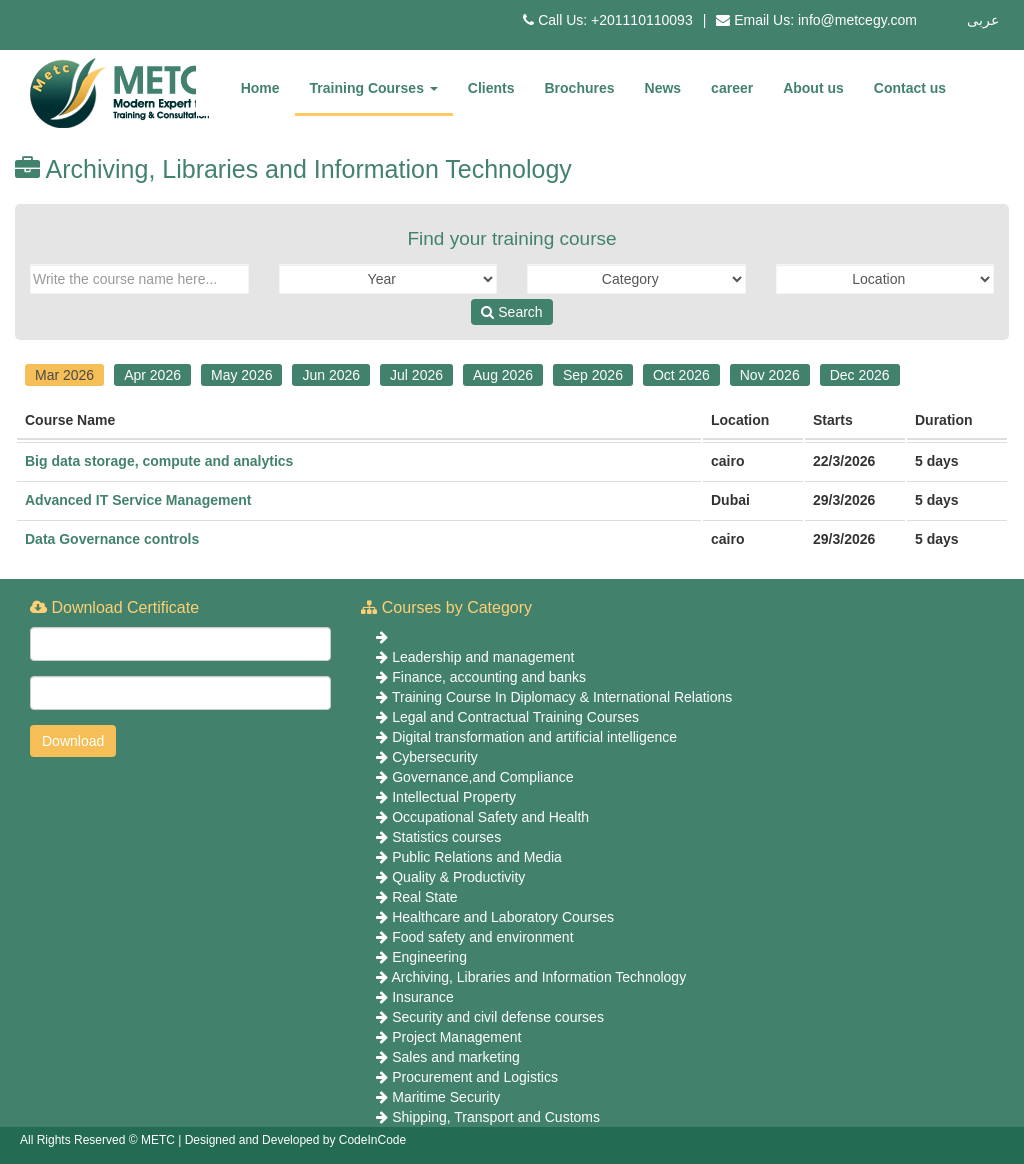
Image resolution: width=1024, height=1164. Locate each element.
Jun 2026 (331, 375)
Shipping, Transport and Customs (496, 1117)
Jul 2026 (416, 375)
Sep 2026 (593, 375)
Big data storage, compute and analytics (159, 461)
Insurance (422, 997)
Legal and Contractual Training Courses (515, 717)
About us (813, 88)
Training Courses (374, 88)
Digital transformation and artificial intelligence (534, 737)
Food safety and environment (482, 937)
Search (511, 312)
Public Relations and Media (477, 857)
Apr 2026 (152, 375)
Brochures (580, 88)
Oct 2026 (681, 375)
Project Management (456, 1037)
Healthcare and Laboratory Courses (503, 917)
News (663, 88)
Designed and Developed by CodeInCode (296, 1140)
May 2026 (241, 375)
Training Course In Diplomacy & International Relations (562, 697)
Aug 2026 (503, 375)
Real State (424, 897)
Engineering (429, 957)
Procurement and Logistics (475, 1077)
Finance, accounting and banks (489, 677)
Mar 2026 (64, 375)
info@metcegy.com (857, 20)
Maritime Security (446, 1097)
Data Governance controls (112, 539)
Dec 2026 (860, 375)
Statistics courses (446, 837)
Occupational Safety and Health (490, 817)
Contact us (910, 88)
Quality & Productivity (458, 877)
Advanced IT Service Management (138, 500)
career (732, 88)
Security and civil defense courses (498, 1017)
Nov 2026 (770, 375)
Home (260, 88)
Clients (491, 88)
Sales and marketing (456, 1057)
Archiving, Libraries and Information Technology (538, 977)
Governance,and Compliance (482, 777)
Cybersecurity (435, 757)
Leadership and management (483, 657)
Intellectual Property (454, 797)
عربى (983, 20)
